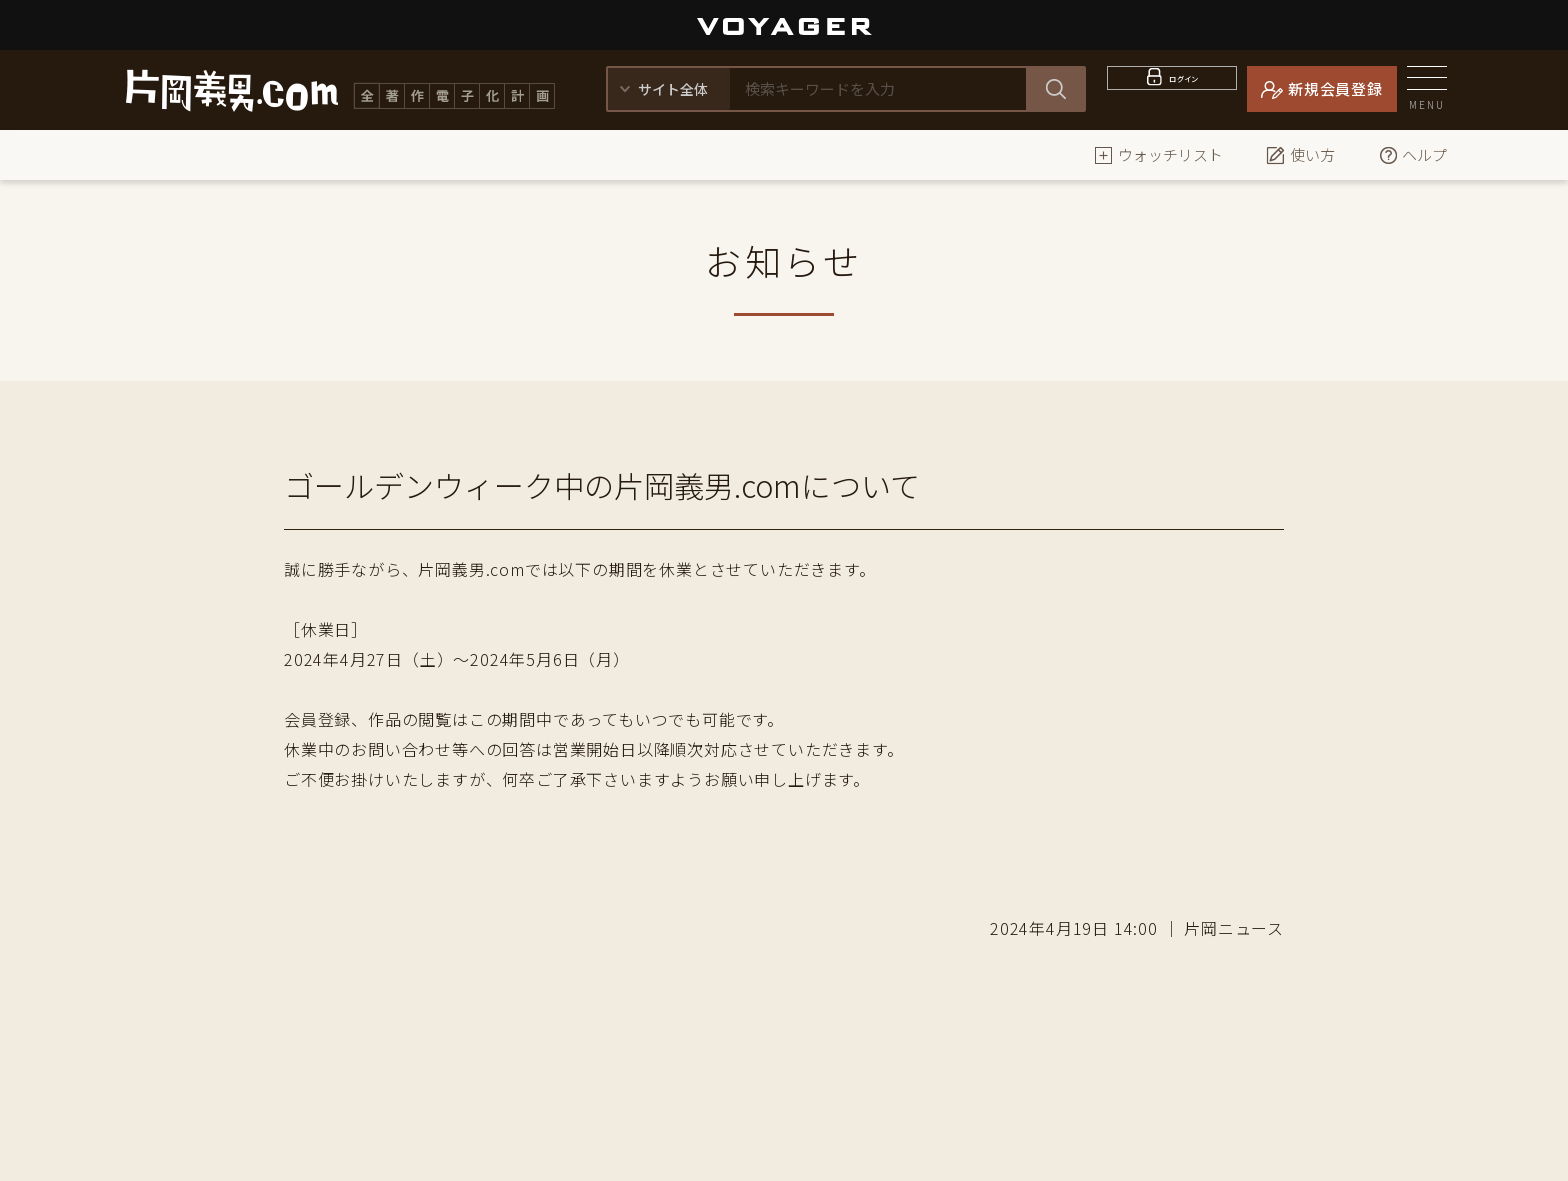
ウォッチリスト (1158, 154)
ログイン (1184, 88)
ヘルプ (1412, 154)
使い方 (1300, 154)
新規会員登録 (1335, 88)
